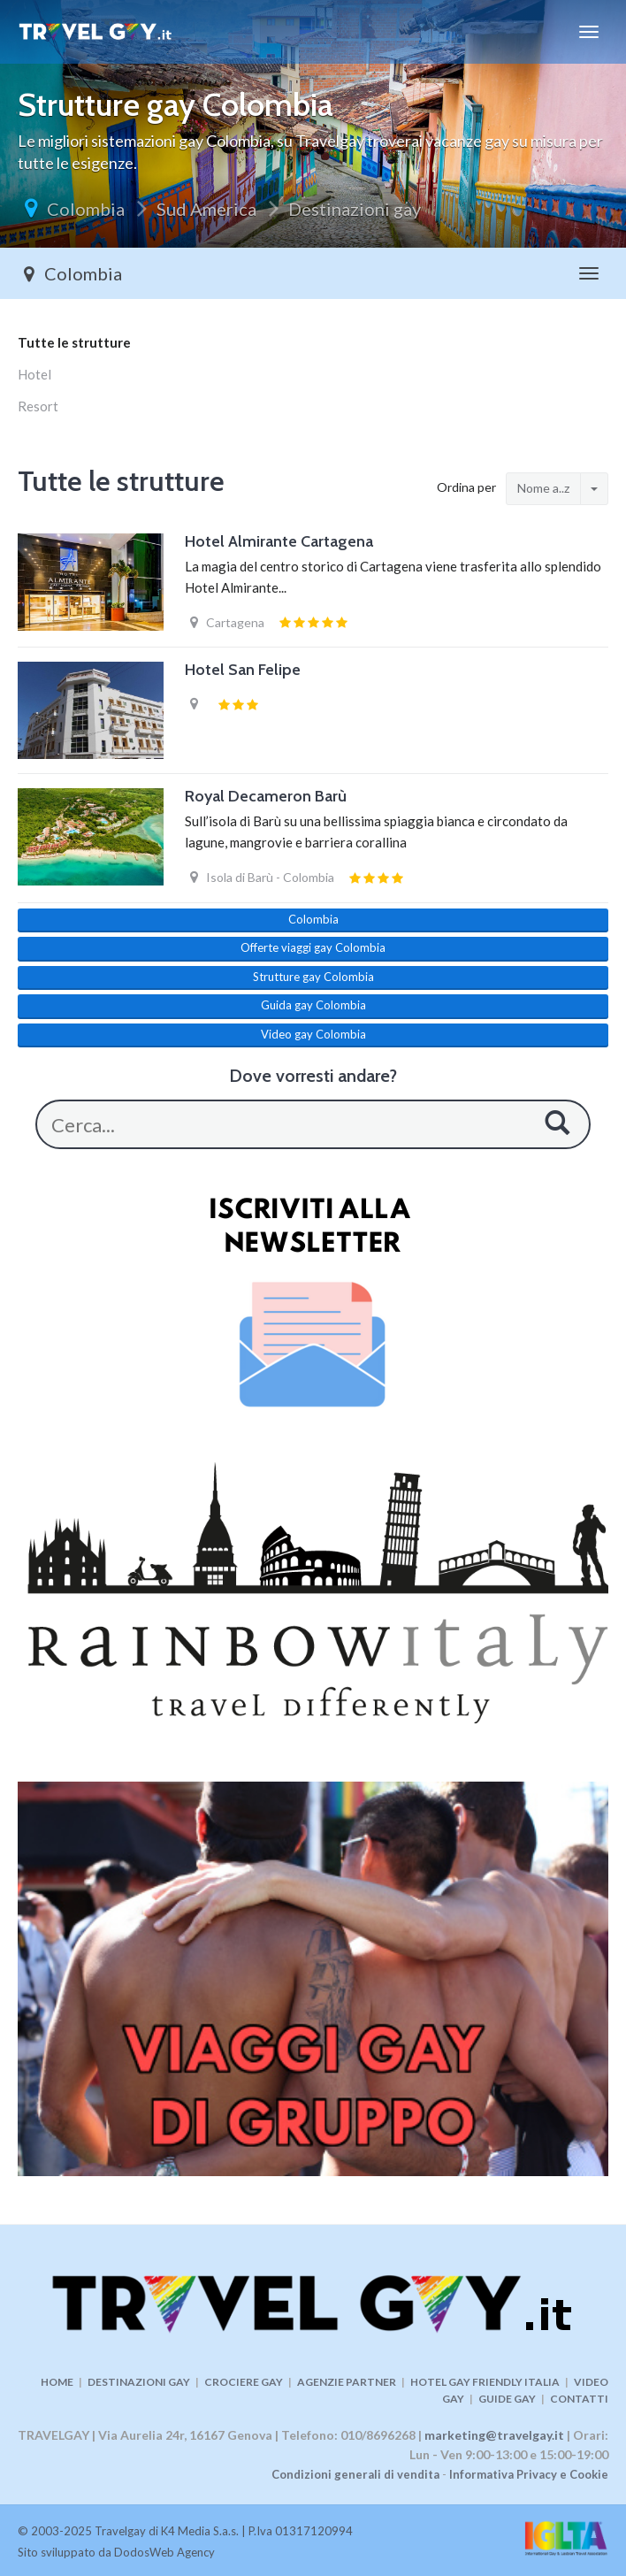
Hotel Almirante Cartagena (279, 541)
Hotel (34, 374)
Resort (38, 406)
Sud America (206, 208)
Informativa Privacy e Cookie (528, 2474)
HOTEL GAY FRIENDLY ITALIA (485, 2381)
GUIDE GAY (507, 2398)
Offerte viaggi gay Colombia (313, 947)
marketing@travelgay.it (494, 2434)
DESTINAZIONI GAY (139, 2381)
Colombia (86, 208)
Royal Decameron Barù (266, 796)
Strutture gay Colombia (313, 977)
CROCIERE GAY (243, 2381)
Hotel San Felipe (243, 669)
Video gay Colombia (313, 1034)
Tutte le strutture (74, 342)
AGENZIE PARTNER (346, 2381)
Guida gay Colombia (313, 1005)
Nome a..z (543, 487)
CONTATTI (579, 2398)
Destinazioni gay (354, 208)
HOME (57, 2381)
